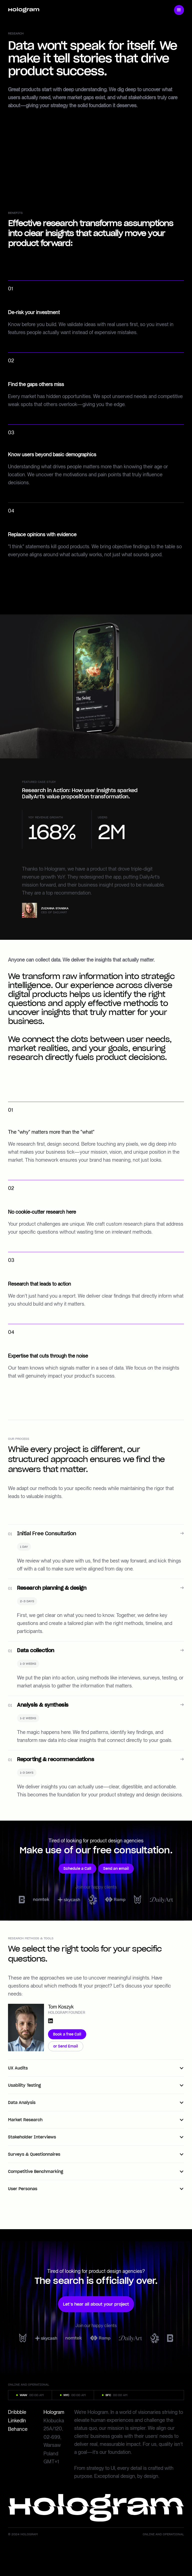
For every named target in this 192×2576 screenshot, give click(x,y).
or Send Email (65, 2046)
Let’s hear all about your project (96, 2304)
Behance (18, 2429)
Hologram (54, 2412)
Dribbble (17, 2412)
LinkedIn (17, 2421)
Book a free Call (67, 2034)
